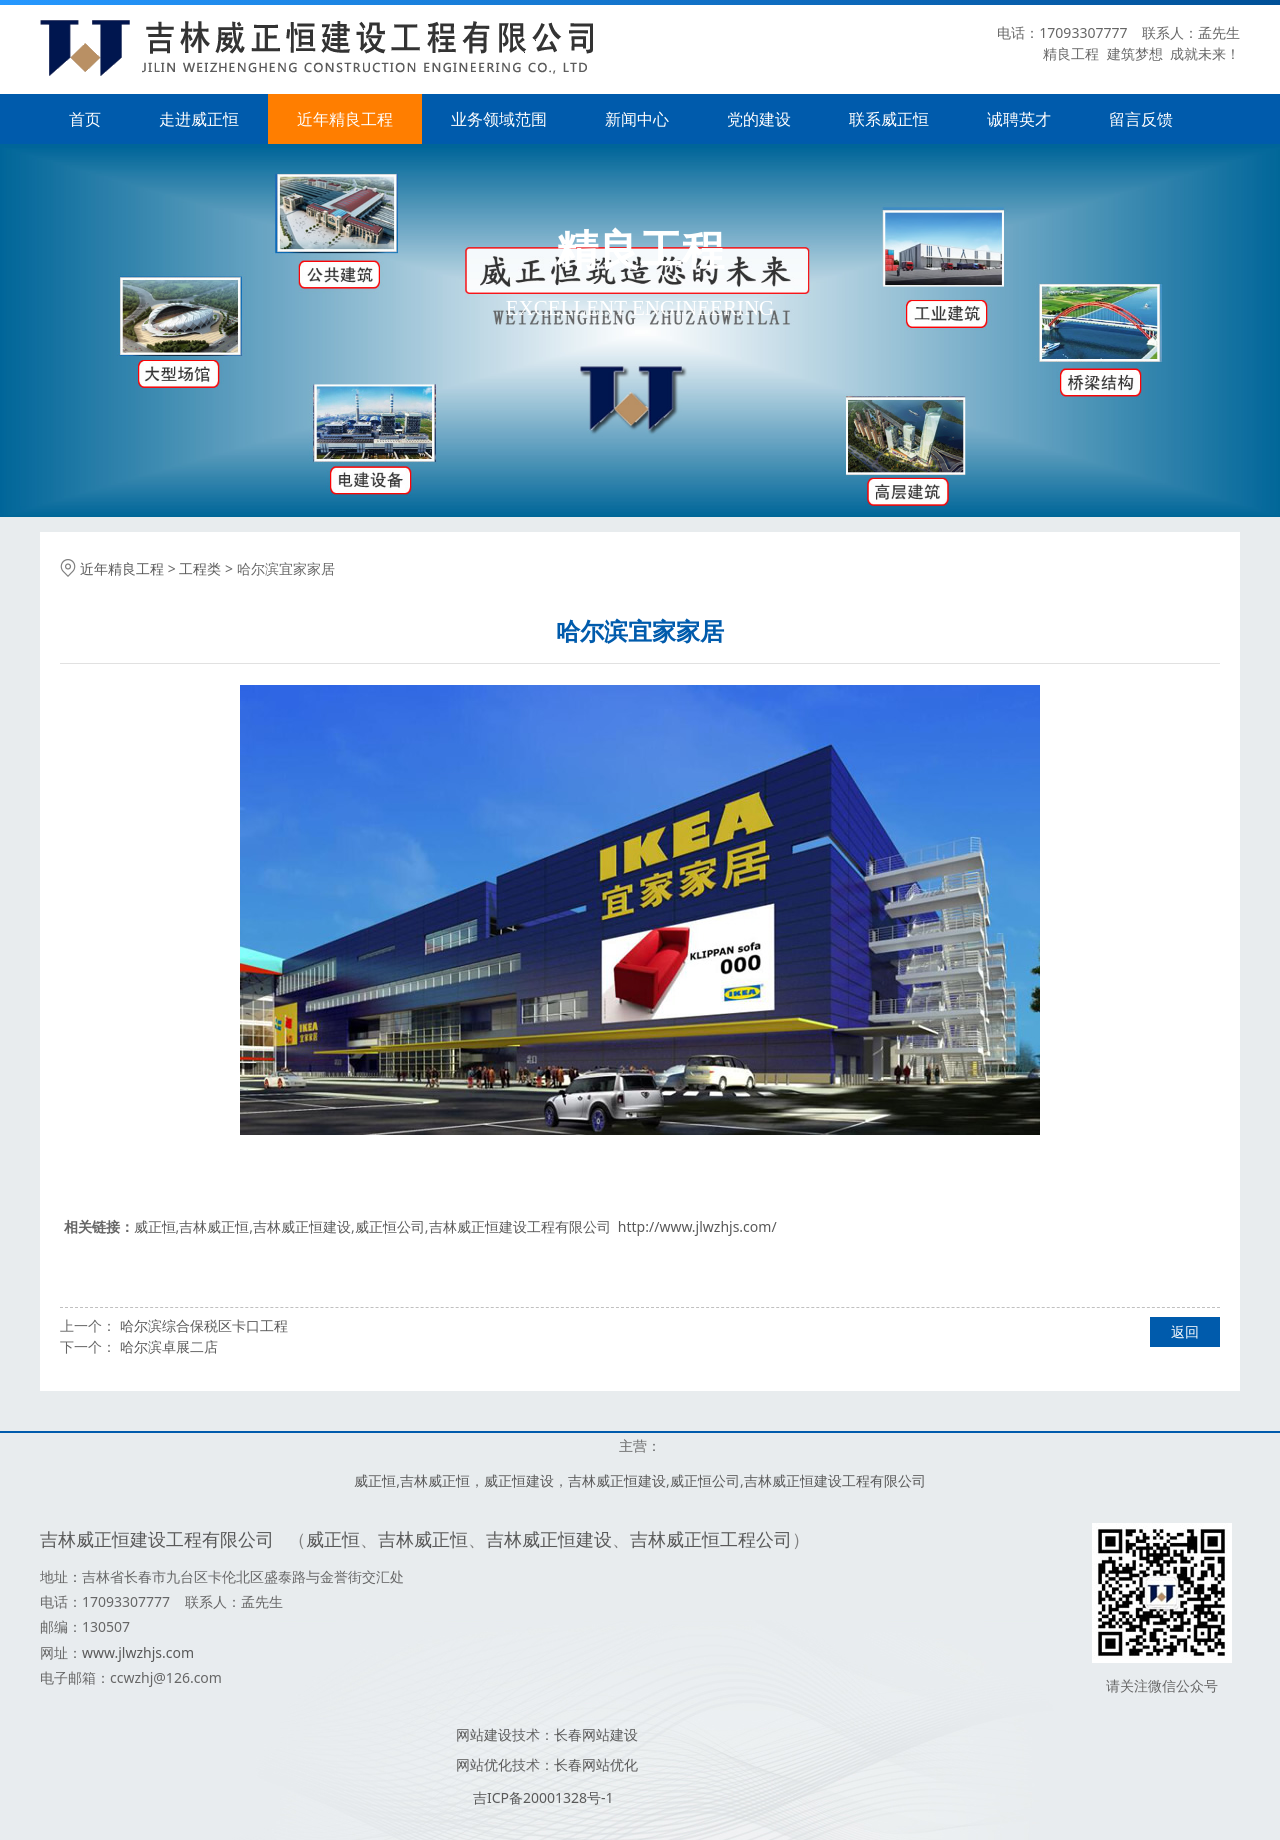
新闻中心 (637, 119)
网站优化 (484, 1764)
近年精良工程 (345, 119)
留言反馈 (1141, 119)
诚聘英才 (1019, 119)
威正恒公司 (390, 1226)
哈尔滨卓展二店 (169, 1346)
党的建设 (759, 119)
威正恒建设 (519, 1480)
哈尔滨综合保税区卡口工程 (204, 1325)
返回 (1185, 1331)
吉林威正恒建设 (302, 1226)
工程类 (200, 568)
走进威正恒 (199, 119)
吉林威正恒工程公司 (711, 1539)
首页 (85, 119)
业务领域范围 (499, 119)
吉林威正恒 (214, 1226)
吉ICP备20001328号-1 (543, 1797)
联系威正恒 (889, 119)
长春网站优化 (596, 1764)
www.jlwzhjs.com (138, 1652)
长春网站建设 (596, 1734)
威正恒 (155, 1226)
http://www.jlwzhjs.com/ (697, 1226)
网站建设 (484, 1734)
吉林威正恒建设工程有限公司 (520, 1226)
